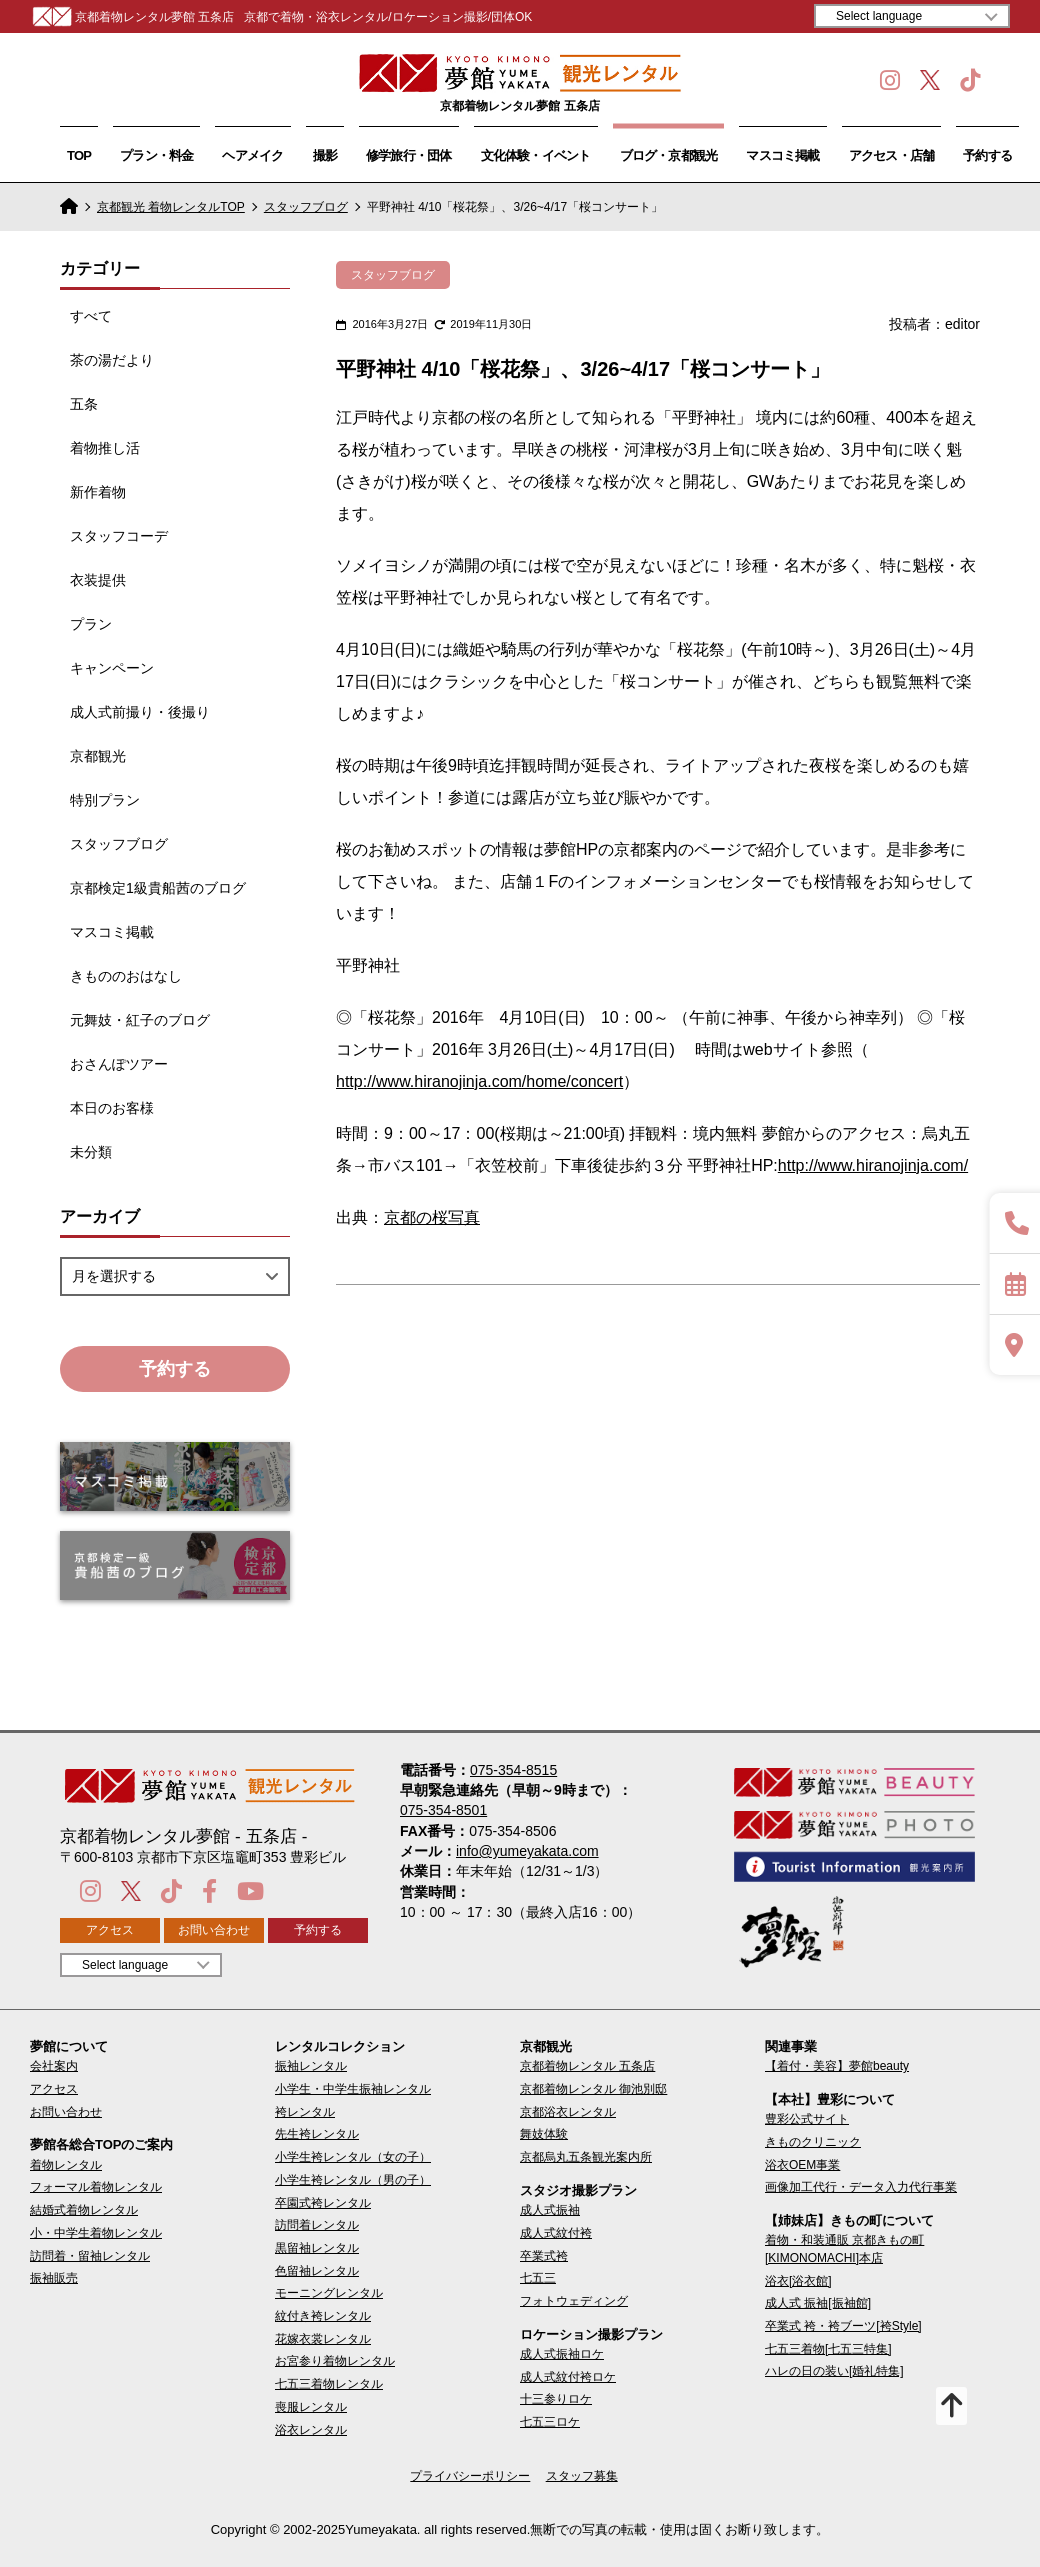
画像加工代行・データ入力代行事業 (861, 2187)
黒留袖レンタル (317, 2248)
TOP (79, 155)
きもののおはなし (126, 976)
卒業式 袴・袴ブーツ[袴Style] (843, 2326)
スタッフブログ (306, 207)
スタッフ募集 (582, 2476)
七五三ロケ (550, 2422)
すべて (91, 316)
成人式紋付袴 (556, 2233)
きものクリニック (813, 2142)
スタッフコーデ (119, 536)
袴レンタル (305, 2112)
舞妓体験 (544, 2134)
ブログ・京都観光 (669, 155)
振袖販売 (54, 2278)
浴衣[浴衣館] (798, 2281)
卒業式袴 (544, 2256)
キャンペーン (112, 668)
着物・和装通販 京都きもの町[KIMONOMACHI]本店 (844, 2248)
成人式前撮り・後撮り (140, 712)
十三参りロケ (556, 2399)
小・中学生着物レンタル (96, 2233)
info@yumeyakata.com (527, 1851)
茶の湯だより (112, 360)
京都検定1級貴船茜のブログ (158, 888)
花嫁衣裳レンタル (323, 2339)
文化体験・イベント (536, 155)
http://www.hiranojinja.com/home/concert (479, 1081)
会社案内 (54, 2066)
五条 (84, 404)
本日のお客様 (112, 1108)
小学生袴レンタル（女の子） (353, 2157)
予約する (987, 155)
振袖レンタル (311, 2066)
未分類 (91, 1152)
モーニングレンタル (329, 2293)
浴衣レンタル (311, 2430)
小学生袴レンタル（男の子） (353, 2180)
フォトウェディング (574, 2301)
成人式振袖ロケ (562, 2354)
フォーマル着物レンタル (96, 2187)
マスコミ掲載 (782, 155)
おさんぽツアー (119, 1064)
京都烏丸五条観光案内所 (586, 2157)
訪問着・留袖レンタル (90, 2256)
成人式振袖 (550, 2210)
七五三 (538, 2278)
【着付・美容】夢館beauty (837, 2066)
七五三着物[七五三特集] (828, 2349)
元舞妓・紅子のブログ (140, 1020)
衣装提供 (98, 580)
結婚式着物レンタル (84, 2210)
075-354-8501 (443, 1810)
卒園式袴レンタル (323, 2203)
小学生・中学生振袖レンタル (353, 2089)
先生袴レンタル (317, 2134)
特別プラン (105, 800)
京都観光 (98, 756)
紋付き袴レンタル (323, 2316)
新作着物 (98, 492)
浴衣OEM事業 (802, 2165)
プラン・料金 (156, 155)
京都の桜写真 (432, 1217)
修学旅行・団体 (409, 155)
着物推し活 (105, 448)
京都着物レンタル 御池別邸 (593, 2089)
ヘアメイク (252, 155)
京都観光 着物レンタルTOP (171, 207)
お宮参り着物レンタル (335, 2361)
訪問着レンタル (317, 2225)
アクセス (110, 1930)
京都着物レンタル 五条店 (587, 2066)
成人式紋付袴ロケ (568, 2377)
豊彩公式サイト (807, 2119)
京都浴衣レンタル (568, 2112)
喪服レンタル (311, 2407)
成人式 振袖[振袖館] (818, 2303)
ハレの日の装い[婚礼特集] (834, 2371)
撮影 (325, 155)
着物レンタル (66, 2165)
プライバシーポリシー (470, 2476)
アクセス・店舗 (892, 155)
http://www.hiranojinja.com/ (873, 1165)
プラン (91, 624)
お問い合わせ (214, 1930)
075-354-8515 (513, 1770)
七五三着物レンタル (329, 2384)
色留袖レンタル (317, 2271)
